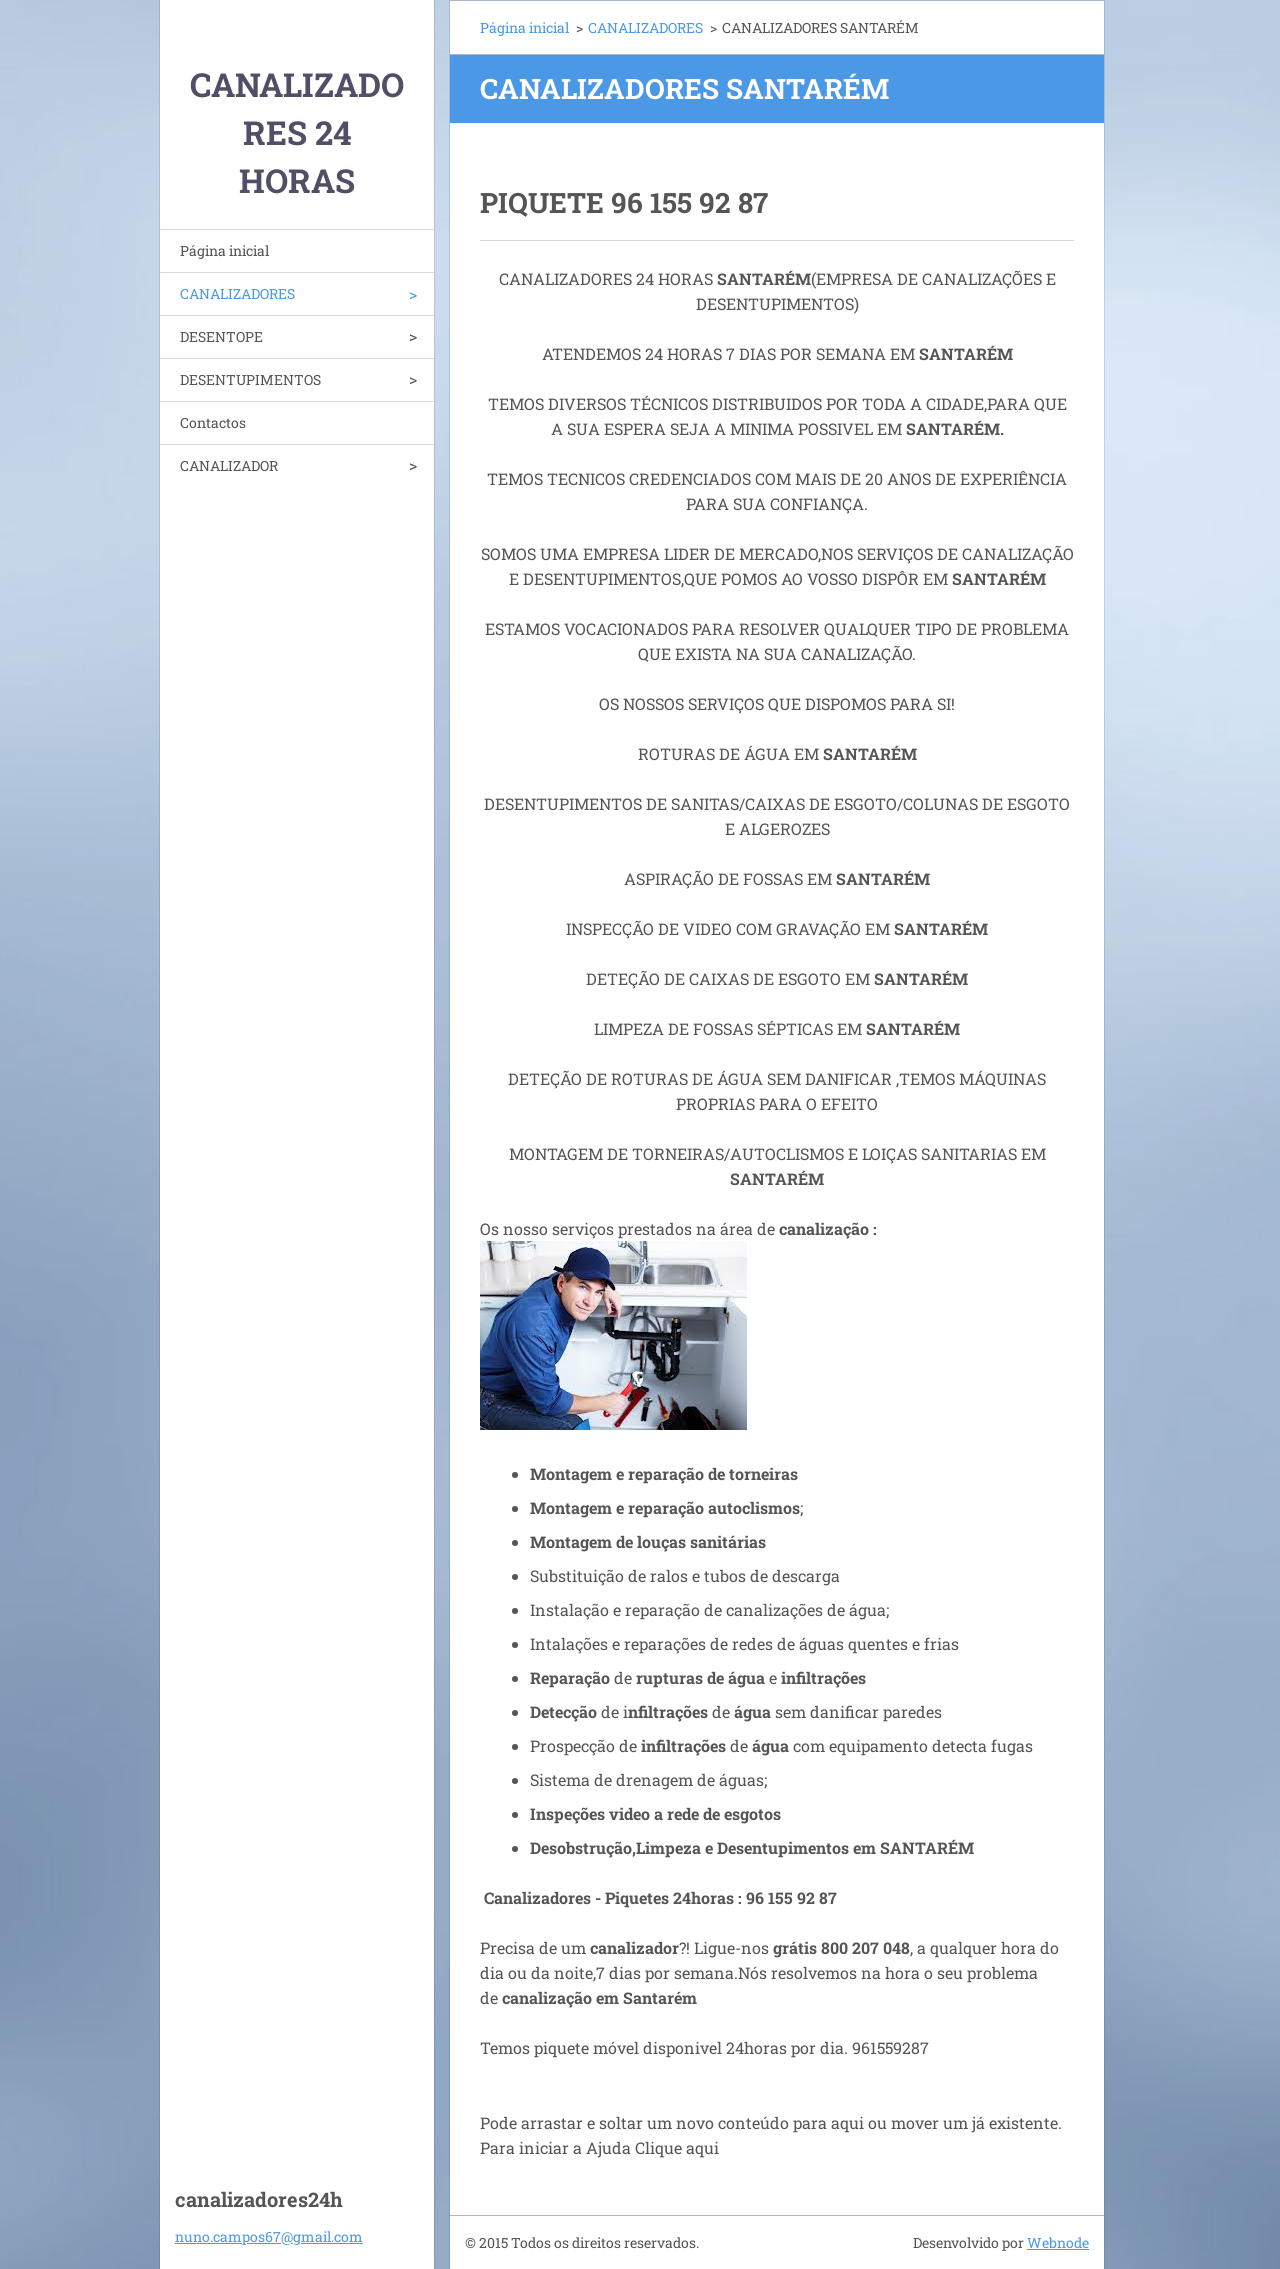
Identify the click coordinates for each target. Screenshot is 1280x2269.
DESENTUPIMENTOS (250, 379)
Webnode (1058, 2242)
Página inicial (224, 250)
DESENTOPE (221, 336)
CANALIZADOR (229, 465)
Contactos (213, 422)
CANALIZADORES (237, 293)
